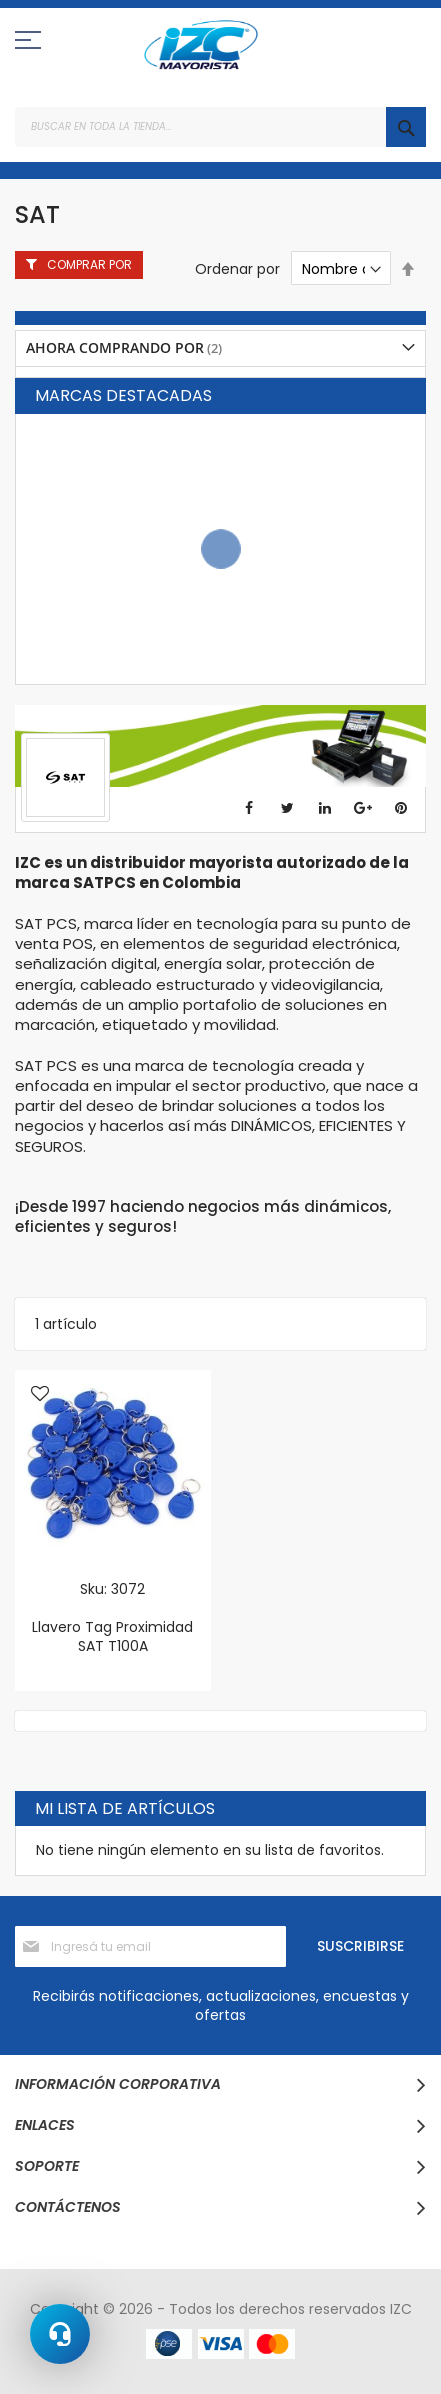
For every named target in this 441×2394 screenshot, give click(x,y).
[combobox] (220, 127)
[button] (40, 1395)
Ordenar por (237, 269)
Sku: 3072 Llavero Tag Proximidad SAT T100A (112, 1617)
